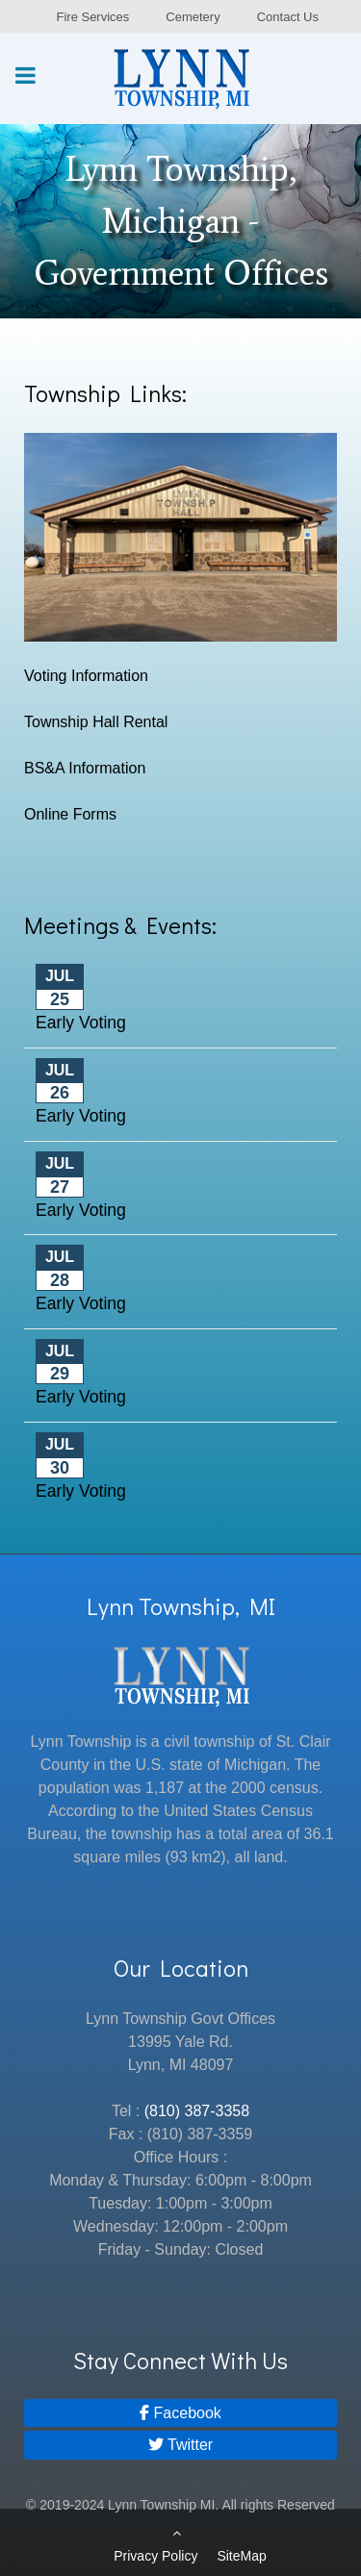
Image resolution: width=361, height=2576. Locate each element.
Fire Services (92, 17)
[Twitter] (180, 2445)
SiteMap (241, 2555)
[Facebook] (180, 2413)
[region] (180, 221)
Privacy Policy (155, 2555)
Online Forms (70, 814)
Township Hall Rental (96, 722)
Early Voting (81, 1022)
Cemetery (192, 17)
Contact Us (288, 17)
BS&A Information (84, 768)
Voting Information (86, 676)
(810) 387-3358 (196, 2111)
